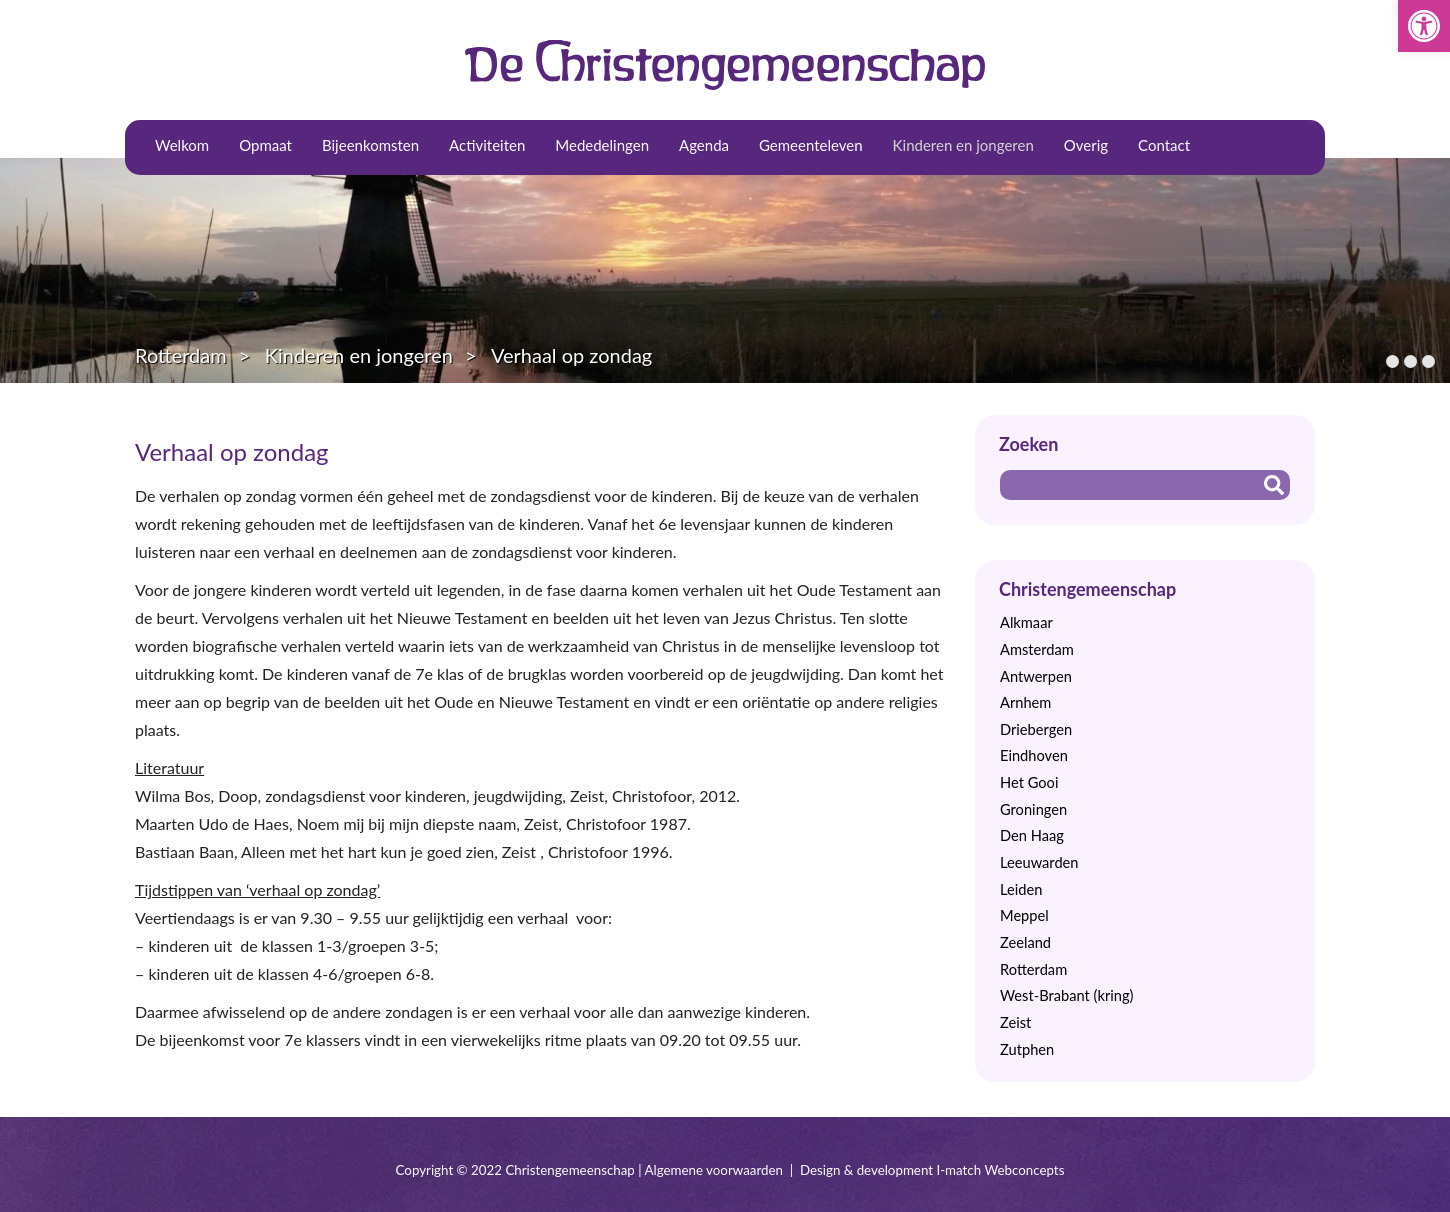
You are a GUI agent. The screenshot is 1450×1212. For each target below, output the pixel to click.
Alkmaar (1026, 622)
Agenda (704, 145)
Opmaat (265, 145)
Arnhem (1025, 702)
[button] (1424, 26)
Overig (1086, 145)
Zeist (1015, 1022)
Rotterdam (181, 355)
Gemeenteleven (811, 145)
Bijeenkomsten (370, 145)
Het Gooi (1029, 782)
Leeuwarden (1039, 862)
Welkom (182, 145)
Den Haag (1032, 835)
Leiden (1021, 889)
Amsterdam (1037, 649)
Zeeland (1025, 942)
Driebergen (1036, 729)
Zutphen (1027, 1049)
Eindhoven (1034, 755)
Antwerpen (1036, 676)
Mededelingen (602, 145)
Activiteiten (487, 145)
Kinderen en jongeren (963, 145)
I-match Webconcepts (1000, 1170)
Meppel (1024, 915)
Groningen (1033, 809)
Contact (1164, 145)
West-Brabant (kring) (1066, 995)
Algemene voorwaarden (714, 1170)
